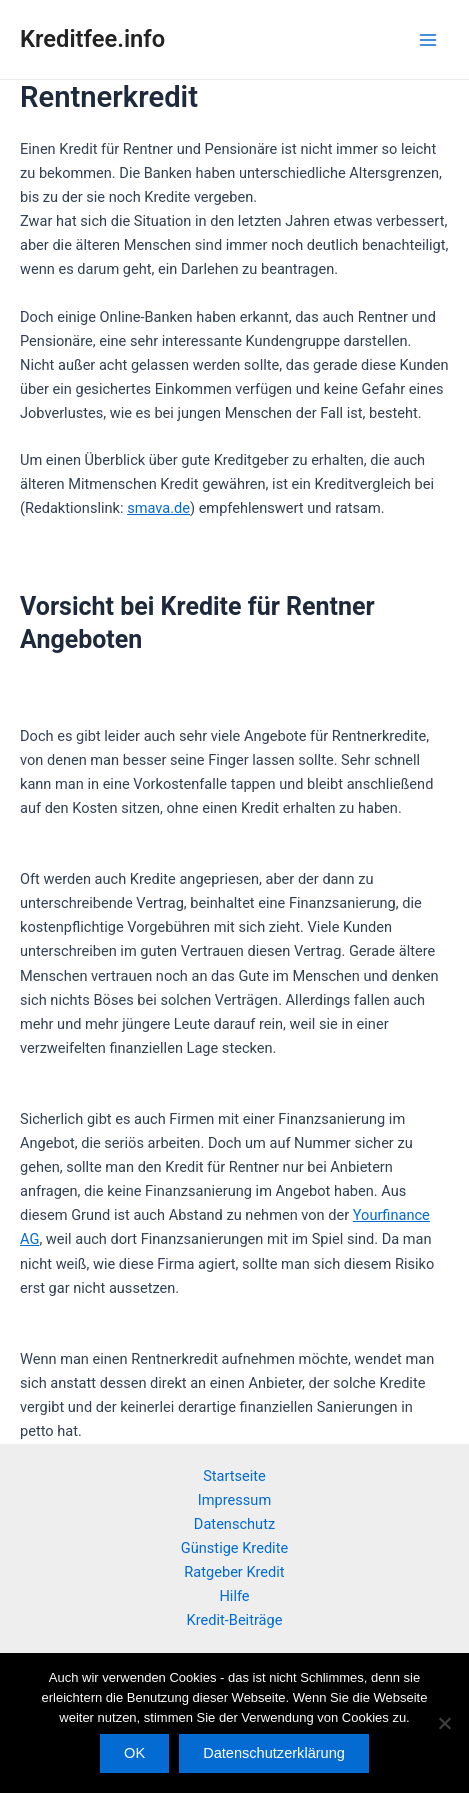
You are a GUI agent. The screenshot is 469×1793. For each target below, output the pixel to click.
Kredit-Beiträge (235, 1620)
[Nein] (444, 1723)
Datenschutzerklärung (274, 1753)
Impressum (234, 1500)
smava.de (158, 508)
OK (134, 1753)
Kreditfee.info (92, 39)
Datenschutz (234, 1524)
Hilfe (234, 1596)
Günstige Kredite (234, 1548)
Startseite (234, 1476)
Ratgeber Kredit (234, 1572)
